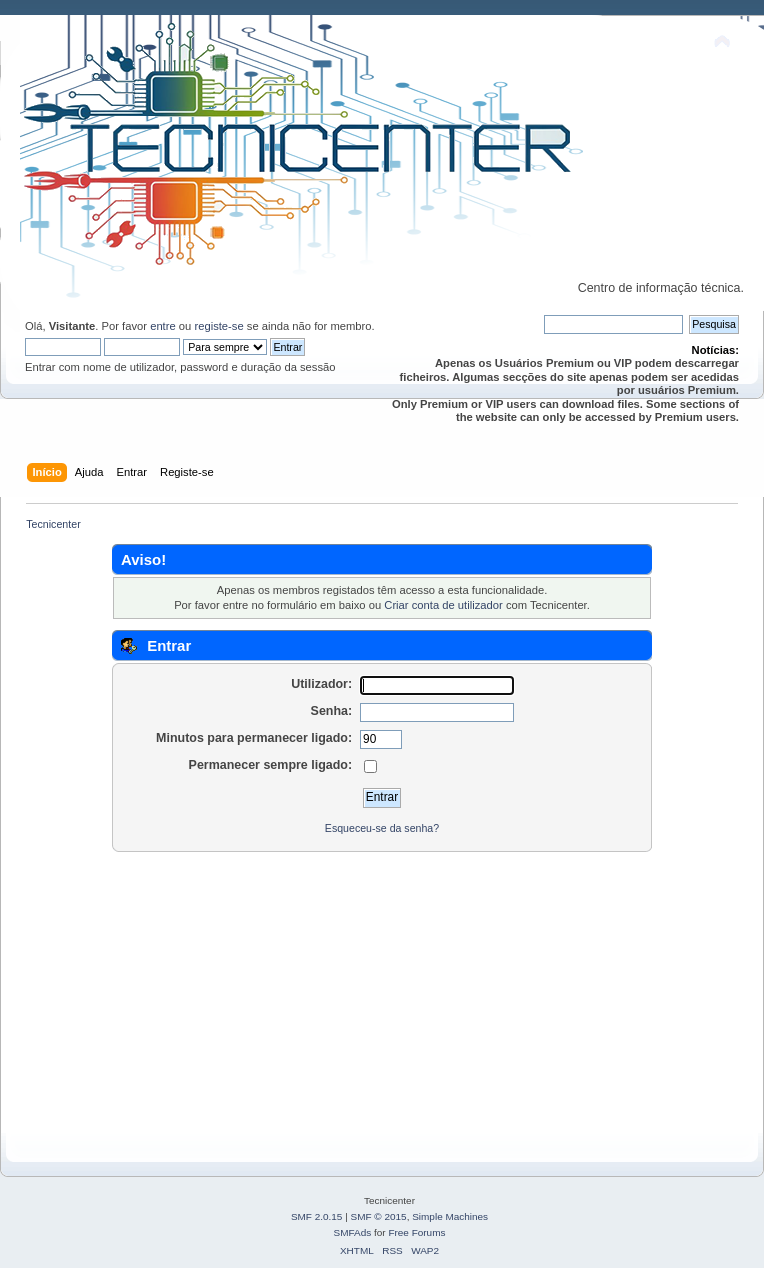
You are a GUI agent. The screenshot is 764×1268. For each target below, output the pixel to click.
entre (163, 326)
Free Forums (416, 1232)
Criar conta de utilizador (443, 605)
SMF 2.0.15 (317, 1216)
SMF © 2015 (379, 1216)
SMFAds (353, 1232)
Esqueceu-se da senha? (382, 828)
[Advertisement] (382, 993)
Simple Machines (450, 1216)
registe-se (218, 326)
